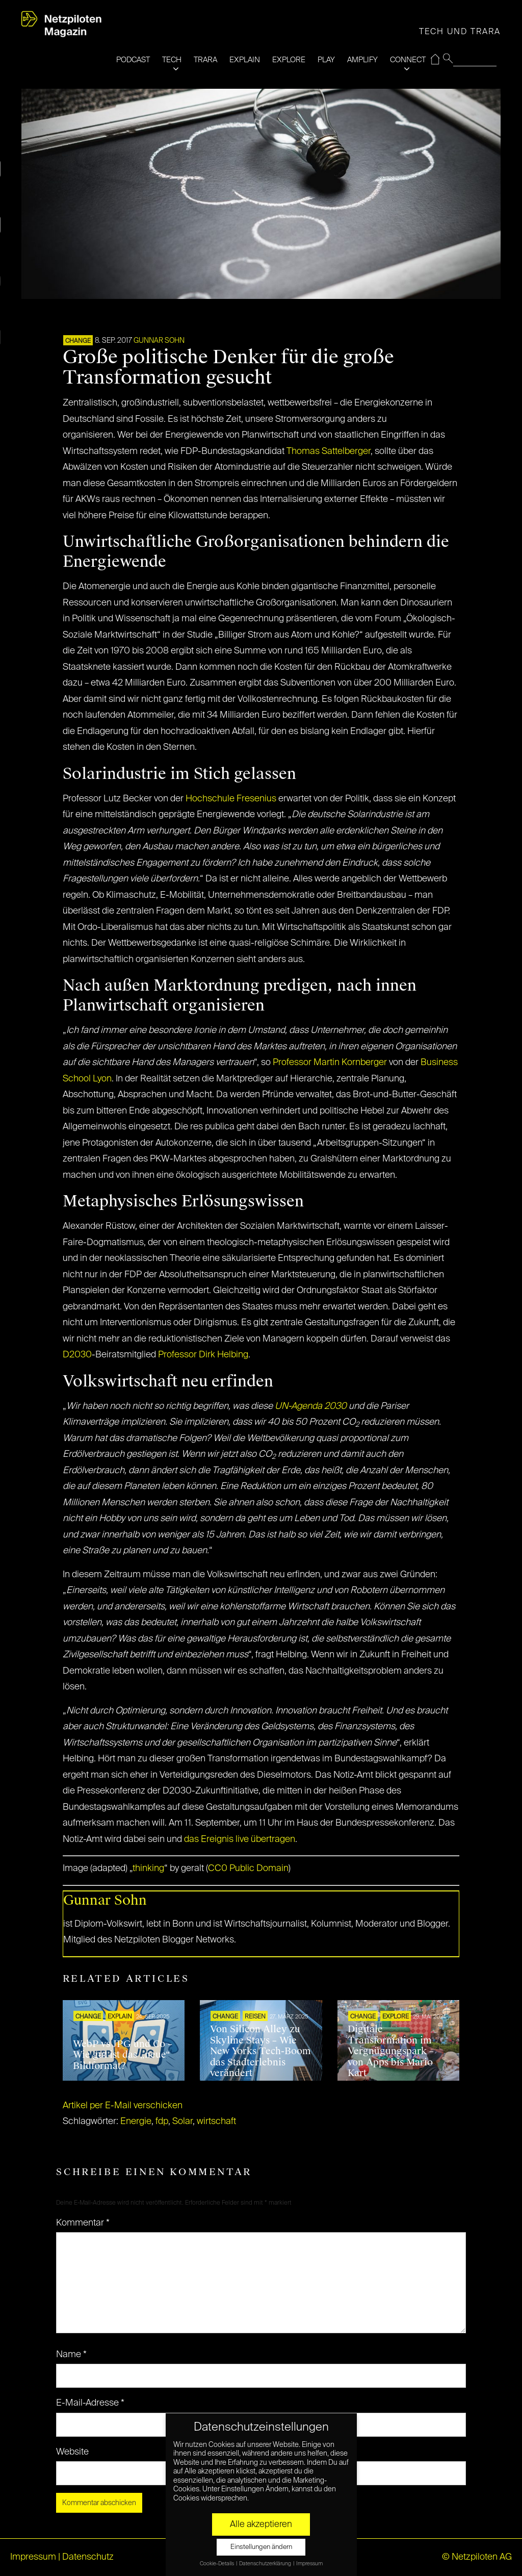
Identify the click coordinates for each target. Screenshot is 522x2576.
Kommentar (83, 2223)
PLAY (326, 60)
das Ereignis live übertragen (239, 1839)
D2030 (77, 1354)
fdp (161, 2121)
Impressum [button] (309, 2563)
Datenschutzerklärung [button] (265, 2563)
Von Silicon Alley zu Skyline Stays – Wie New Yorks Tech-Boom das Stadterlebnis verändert (260, 2051)
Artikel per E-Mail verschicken (122, 2105)
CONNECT (408, 60)
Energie (135, 2121)
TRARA (205, 60)
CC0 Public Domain (248, 1868)
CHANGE (78, 341)
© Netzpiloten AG (477, 2557)
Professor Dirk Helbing (203, 1354)
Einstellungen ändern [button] (261, 2547)
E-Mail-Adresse (90, 2403)
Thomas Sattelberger (328, 451)
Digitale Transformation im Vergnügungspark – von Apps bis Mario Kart (391, 2051)
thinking (148, 1868)
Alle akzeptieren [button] (261, 2524)
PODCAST (133, 60)
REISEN (255, 2017)
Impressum (33, 2557)
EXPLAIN (244, 60)
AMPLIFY (362, 60)
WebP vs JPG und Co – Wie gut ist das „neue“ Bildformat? (122, 2055)
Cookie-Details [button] (217, 2563)
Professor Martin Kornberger (330, 1062)
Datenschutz (88, 2557)
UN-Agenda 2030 (311, 1406)
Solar (182, 2121)
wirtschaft (216, 2121)
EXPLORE (288, 60)
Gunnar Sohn (159, 340)
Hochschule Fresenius (231, 798)
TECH (171, 60)
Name (71, 2354)
